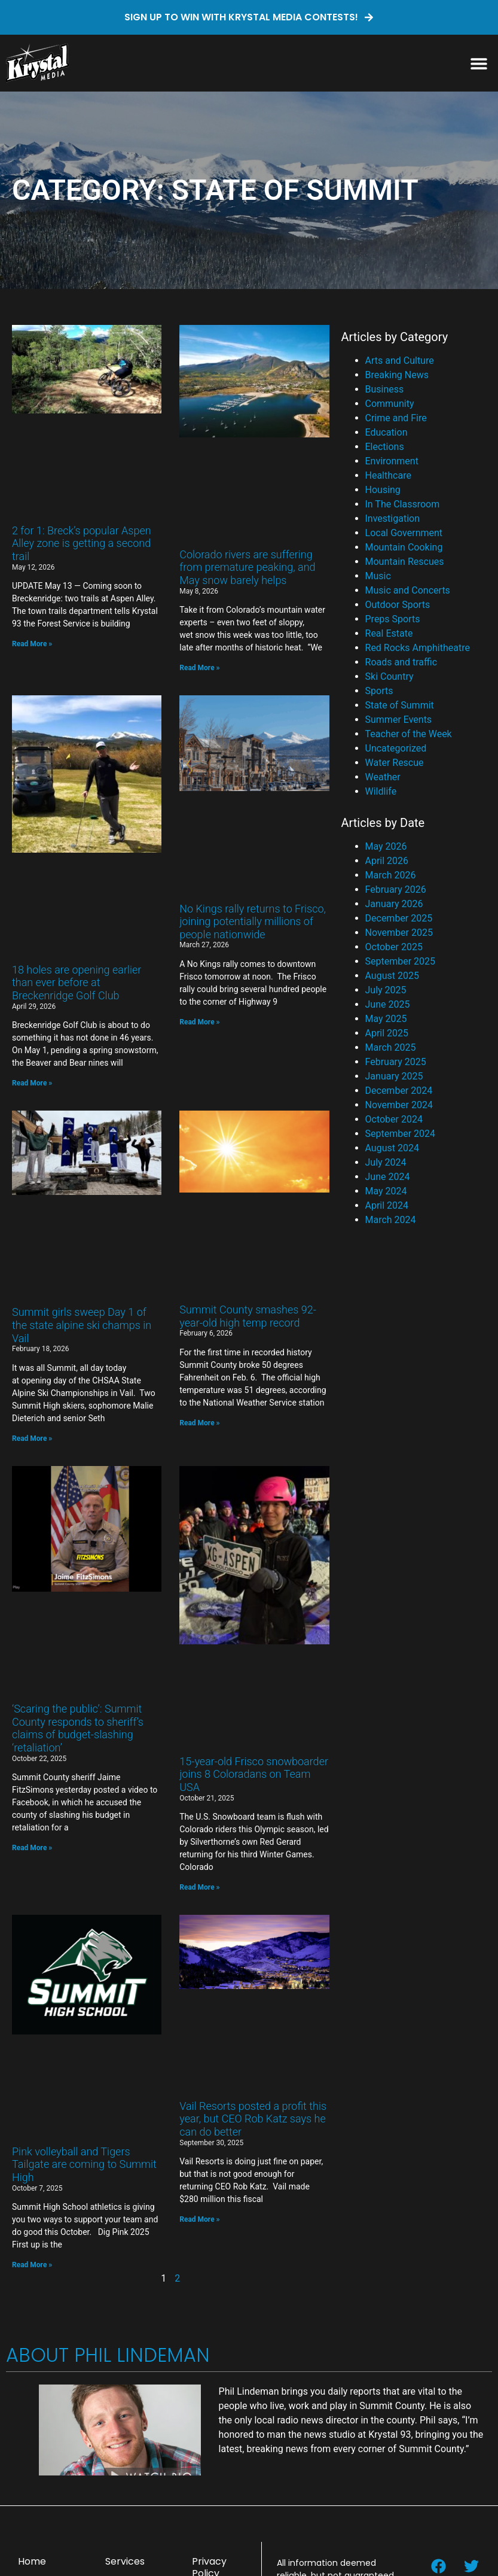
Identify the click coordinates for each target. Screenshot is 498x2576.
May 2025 (386, 1018)
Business (384, 389)
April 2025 (387, 1033)
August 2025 (392, 975)
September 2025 (400, 961)
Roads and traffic (401, 662)
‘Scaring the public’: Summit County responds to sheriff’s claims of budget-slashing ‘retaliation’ (77, 1728)
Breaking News (397, 375)
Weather (383, 777)
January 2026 (394, 904)
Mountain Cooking (404, 547)
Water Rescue (394, 762)
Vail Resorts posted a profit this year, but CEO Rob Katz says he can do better (252, 2119)
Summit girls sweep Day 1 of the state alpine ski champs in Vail (81, 1325)
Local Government (404, 533)
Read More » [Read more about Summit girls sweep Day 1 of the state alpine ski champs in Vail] (32, 1438)
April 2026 (387, 860)
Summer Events (398, 719)
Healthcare (388, 475)
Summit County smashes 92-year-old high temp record (247, 1316)
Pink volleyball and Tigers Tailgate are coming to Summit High (84, 2164)
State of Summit (399, 705)
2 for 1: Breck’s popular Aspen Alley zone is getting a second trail (81, 543)
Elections (384, 446)
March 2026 (390, 875)
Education (386, 432)
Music (378, 576)
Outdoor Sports (397, 604)
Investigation (392, 518)
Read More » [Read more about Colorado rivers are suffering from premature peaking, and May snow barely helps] (199, 668)
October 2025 (394, 947)
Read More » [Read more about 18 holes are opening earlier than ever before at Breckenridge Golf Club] (32, 1083)
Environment (391, 461)
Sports (379, 691)
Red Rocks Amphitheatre (417, 647)
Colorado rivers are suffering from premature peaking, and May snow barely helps (247, 567)
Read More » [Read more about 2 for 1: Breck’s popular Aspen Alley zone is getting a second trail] (32, 644)
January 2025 (394, 1076)
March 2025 (390, 1047)
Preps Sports (392, 619)
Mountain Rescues (404, 561)
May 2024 (386, 1191)
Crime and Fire (396, 418)
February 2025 (395, 1061)
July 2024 (386, 1162)
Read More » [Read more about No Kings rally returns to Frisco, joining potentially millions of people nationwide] (199, 1022)
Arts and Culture (399, 360)
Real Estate (389, 633)
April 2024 (387, 1205)
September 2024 (400, 1133)
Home (32, 2561)
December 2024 (399, 1090)
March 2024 (390, 1219)
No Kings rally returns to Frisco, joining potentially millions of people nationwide (252, 921)
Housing (383, 489)
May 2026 (386, 846)
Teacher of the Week (408, 734)
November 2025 (399, 932)
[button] (478, 63)
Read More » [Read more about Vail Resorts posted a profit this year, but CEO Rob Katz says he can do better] (199, 2219)
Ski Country (389, 676)
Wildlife (381, 791)
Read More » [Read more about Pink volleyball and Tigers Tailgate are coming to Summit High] (32, 2265)
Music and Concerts (407, 590)
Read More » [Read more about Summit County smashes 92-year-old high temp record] (199, 1423)
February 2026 (395, 889)
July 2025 (386, 990)
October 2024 (394, 1119)
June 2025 (387, 1004)
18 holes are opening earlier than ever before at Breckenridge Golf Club (76, 982)
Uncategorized (396, 748)
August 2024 (392, 1148)
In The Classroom (402, 504)
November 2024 (399, 1105)
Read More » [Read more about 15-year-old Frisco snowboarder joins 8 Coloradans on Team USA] (199, 1887)
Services (125, 2561)
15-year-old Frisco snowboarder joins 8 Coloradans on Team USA (253, 1774)
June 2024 (387, 1176)
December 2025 (399, 918)
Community (389, 403)
